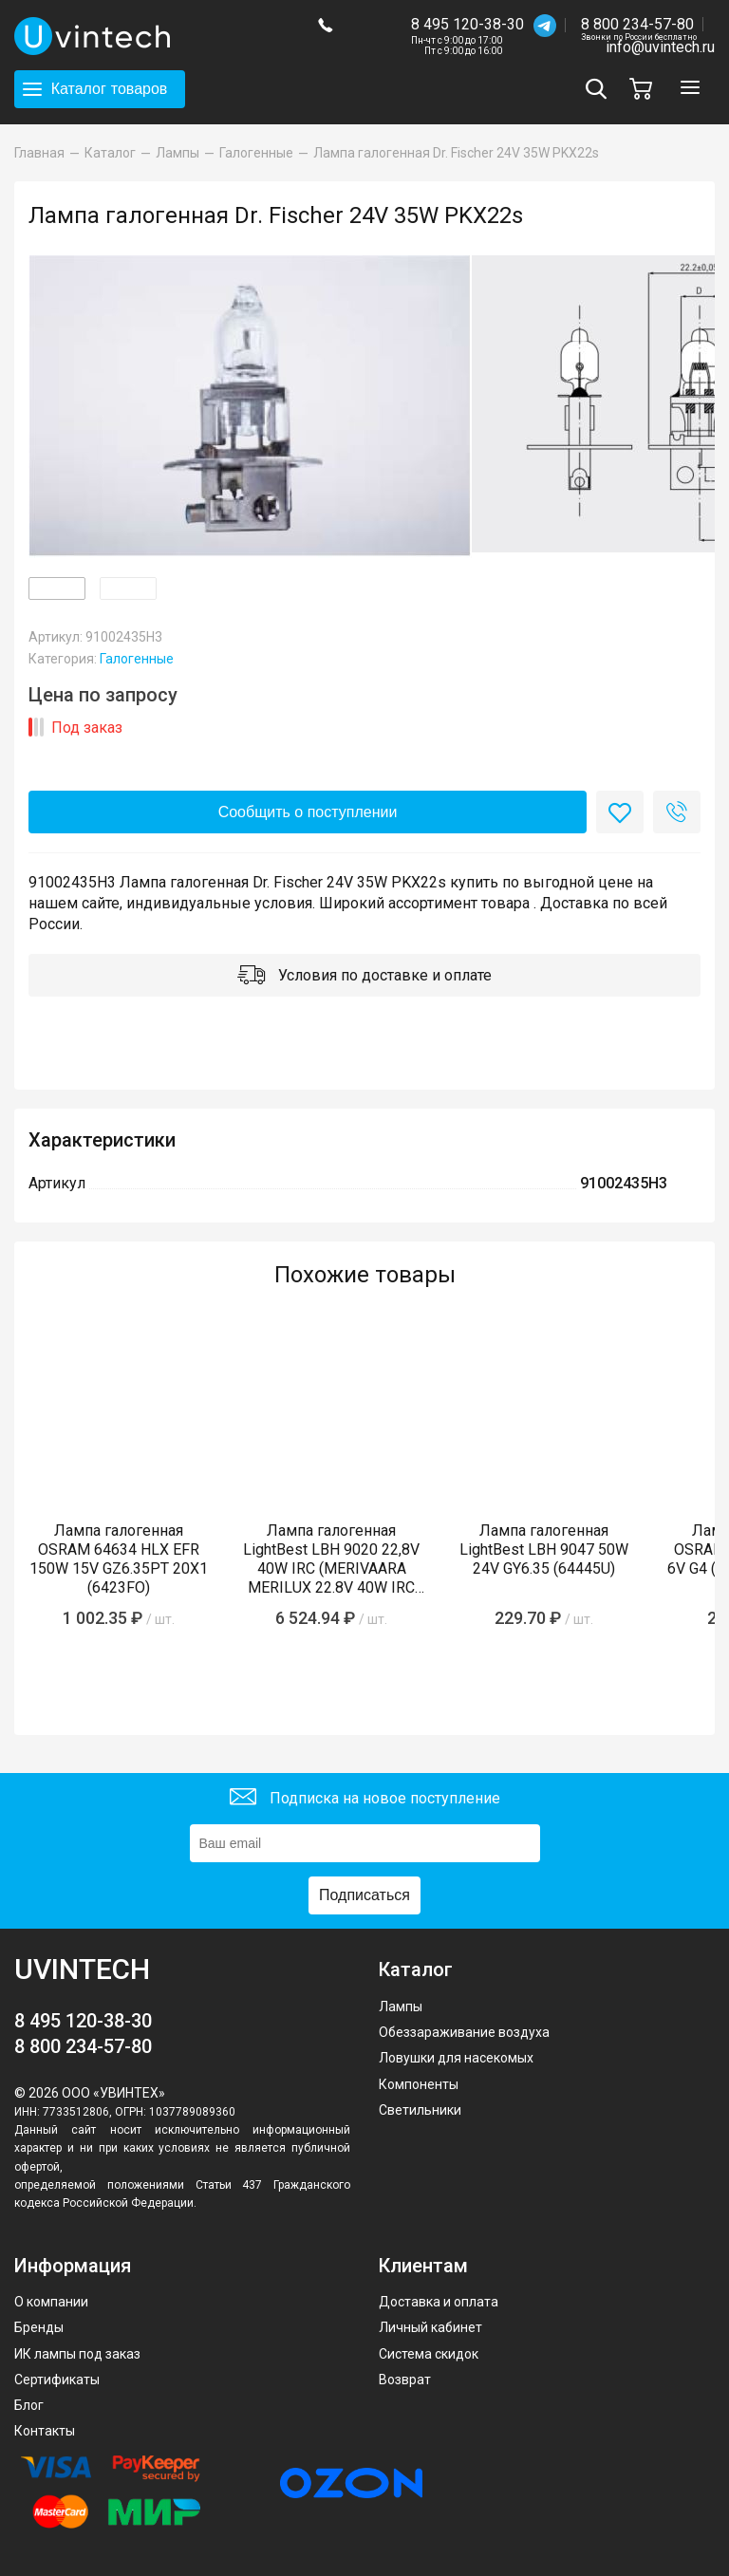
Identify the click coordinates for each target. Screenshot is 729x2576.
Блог (29, 2405)
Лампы (400, 2006)
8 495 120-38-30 (467, 24)
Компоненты (418, 2084)
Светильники (420, 2110)
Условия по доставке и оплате (364, 977)
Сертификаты (57, 2379)
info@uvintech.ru (660, 47)
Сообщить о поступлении (308, 812)
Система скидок (428, 2353)
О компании (51, 2301)
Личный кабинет (430, 2327)
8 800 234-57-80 (639, 25)
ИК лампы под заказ (77, 2353)
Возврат (405, 2379)
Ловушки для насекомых (456, 2057)
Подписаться (364, 1895)
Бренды (39, 2327)
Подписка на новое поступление (365, 1799)
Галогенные (137, 658)
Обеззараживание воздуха (464, 2032)
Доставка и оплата (438, 2301)
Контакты (44, 2430)
